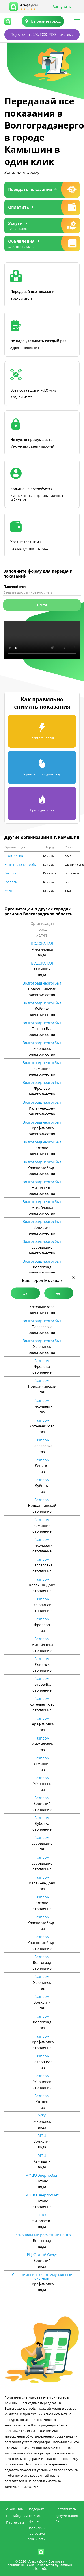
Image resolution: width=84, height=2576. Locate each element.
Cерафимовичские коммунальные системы (42, 2276)
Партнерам (15, 2522)
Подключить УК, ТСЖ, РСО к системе (42, 34)
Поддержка (36, 2509)
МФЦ (8, 891)
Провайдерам (17, 2515)
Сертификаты (66, 2509)
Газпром (10, 873)
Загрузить (62, 6)
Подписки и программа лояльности (36, 2533)
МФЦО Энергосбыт (42, 2175)
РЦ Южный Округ (42, 2255)
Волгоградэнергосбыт (21, 865)
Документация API (67, 2518)
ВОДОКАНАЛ (14, 856)
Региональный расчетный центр (42, 2235)
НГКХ (42, 2215)
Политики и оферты (36, 2518)
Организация (14, 847)
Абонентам (14, 2509)
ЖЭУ (42, 2115)
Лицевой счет (14, 587)
